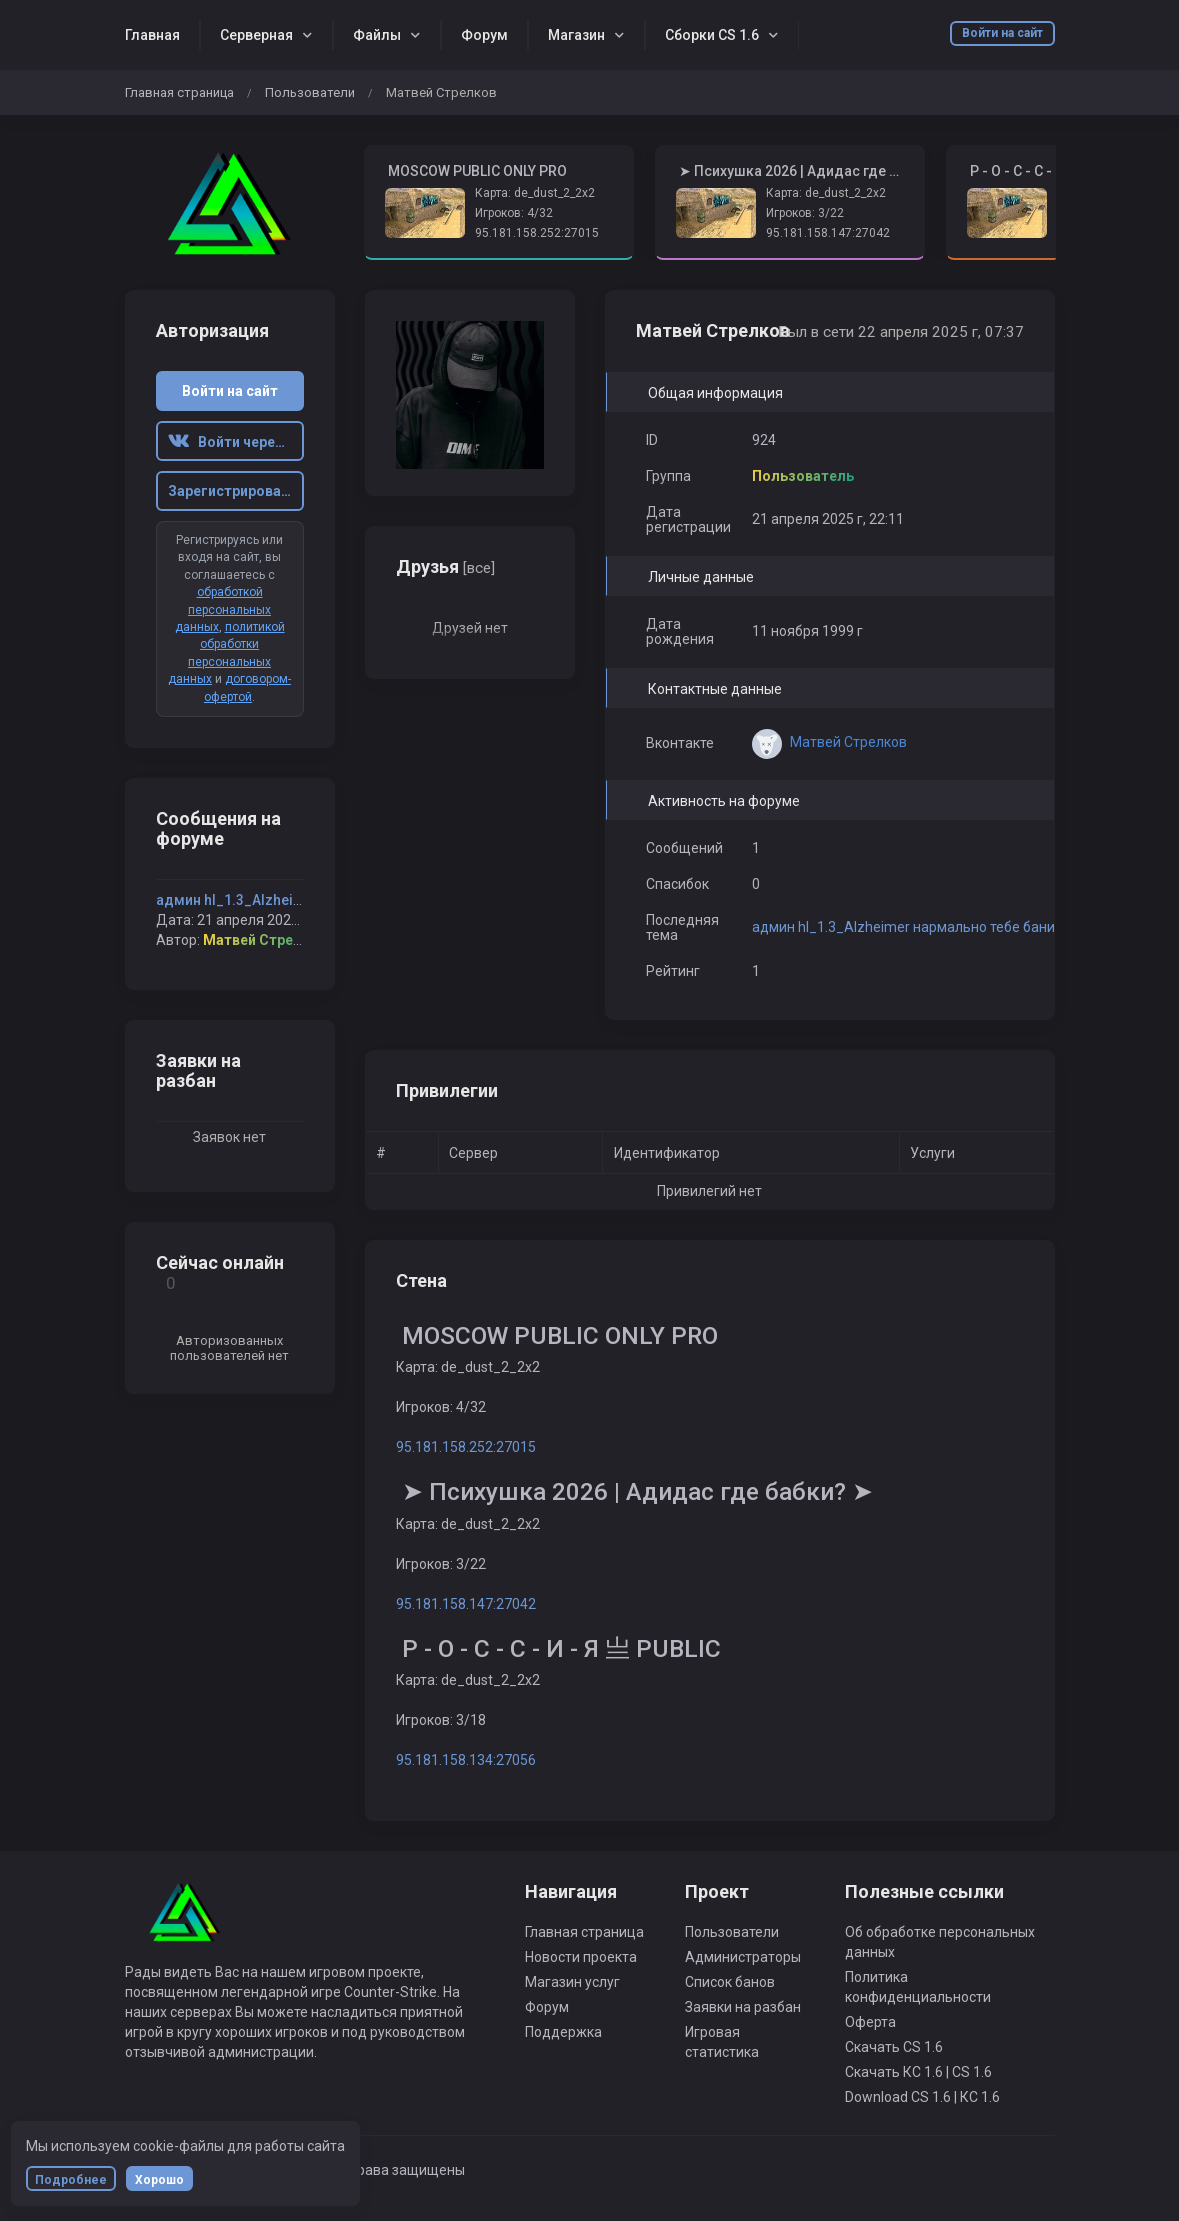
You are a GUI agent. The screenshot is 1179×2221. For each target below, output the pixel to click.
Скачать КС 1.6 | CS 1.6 (918, 2072)
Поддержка (563, 2032)
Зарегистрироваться (236, 491)
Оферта (870, 2022)
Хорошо (159, 2180)
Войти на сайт (1002, 33)
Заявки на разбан (743, 2007)
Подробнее (71, 2180)
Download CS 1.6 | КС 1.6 (922, 2097)
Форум (484, 35)
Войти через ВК (236, 442)
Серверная (256, 35)
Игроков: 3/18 (441, 1720)
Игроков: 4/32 (514, 213)
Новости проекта (581, 1957)
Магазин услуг (572, 1982)
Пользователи (310, 92)
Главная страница (179, 92)
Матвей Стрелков (265, 940)
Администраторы (743, 1957)
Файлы (377, 35)
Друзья (445, 566)
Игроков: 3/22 (805, 213)
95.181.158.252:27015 (537, 233)
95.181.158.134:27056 (466, 1760)
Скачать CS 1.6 (894, 2047)
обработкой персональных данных (223, 609)
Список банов (730, 1982)
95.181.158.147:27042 (828, 233)
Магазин (576, 35)
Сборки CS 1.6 (712, 35)
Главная (152, 35)
